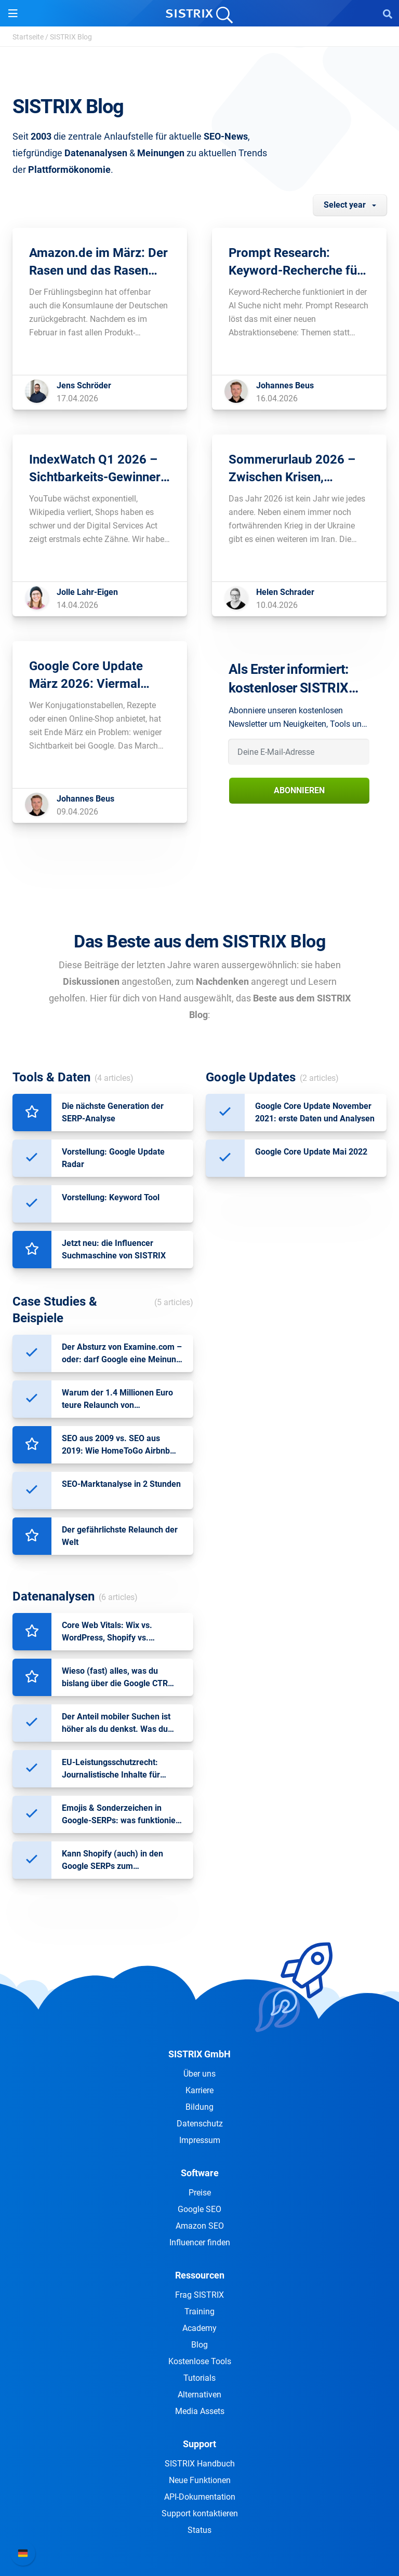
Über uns (199, 2074)
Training (199, 2311)
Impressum (199, 2140)
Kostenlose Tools (199, 2361)
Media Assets (199, 2411)
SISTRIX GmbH (199, 2054)
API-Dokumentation (199, 2497)
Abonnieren (299, 790)
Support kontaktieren (200, 2513)
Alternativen (199, 2394)
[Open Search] (387, 13)
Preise (200, 2193)
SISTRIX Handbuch (200, 2464)
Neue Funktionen (200, 2480)
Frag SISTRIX (199, 2295)
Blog (199, 2345)
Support (199, 2443)
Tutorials (199, 2378)
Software (200, 2172)
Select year (345, 205)
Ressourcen (199, 2275)
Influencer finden (199, 2242)
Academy (199, 2328)
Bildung (199, 2107)
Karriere (199, 2090)
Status (199, 2530)
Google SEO (199, 2209)
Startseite (28, 37)
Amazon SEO (200, 2226)
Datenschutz (200, 2123)
